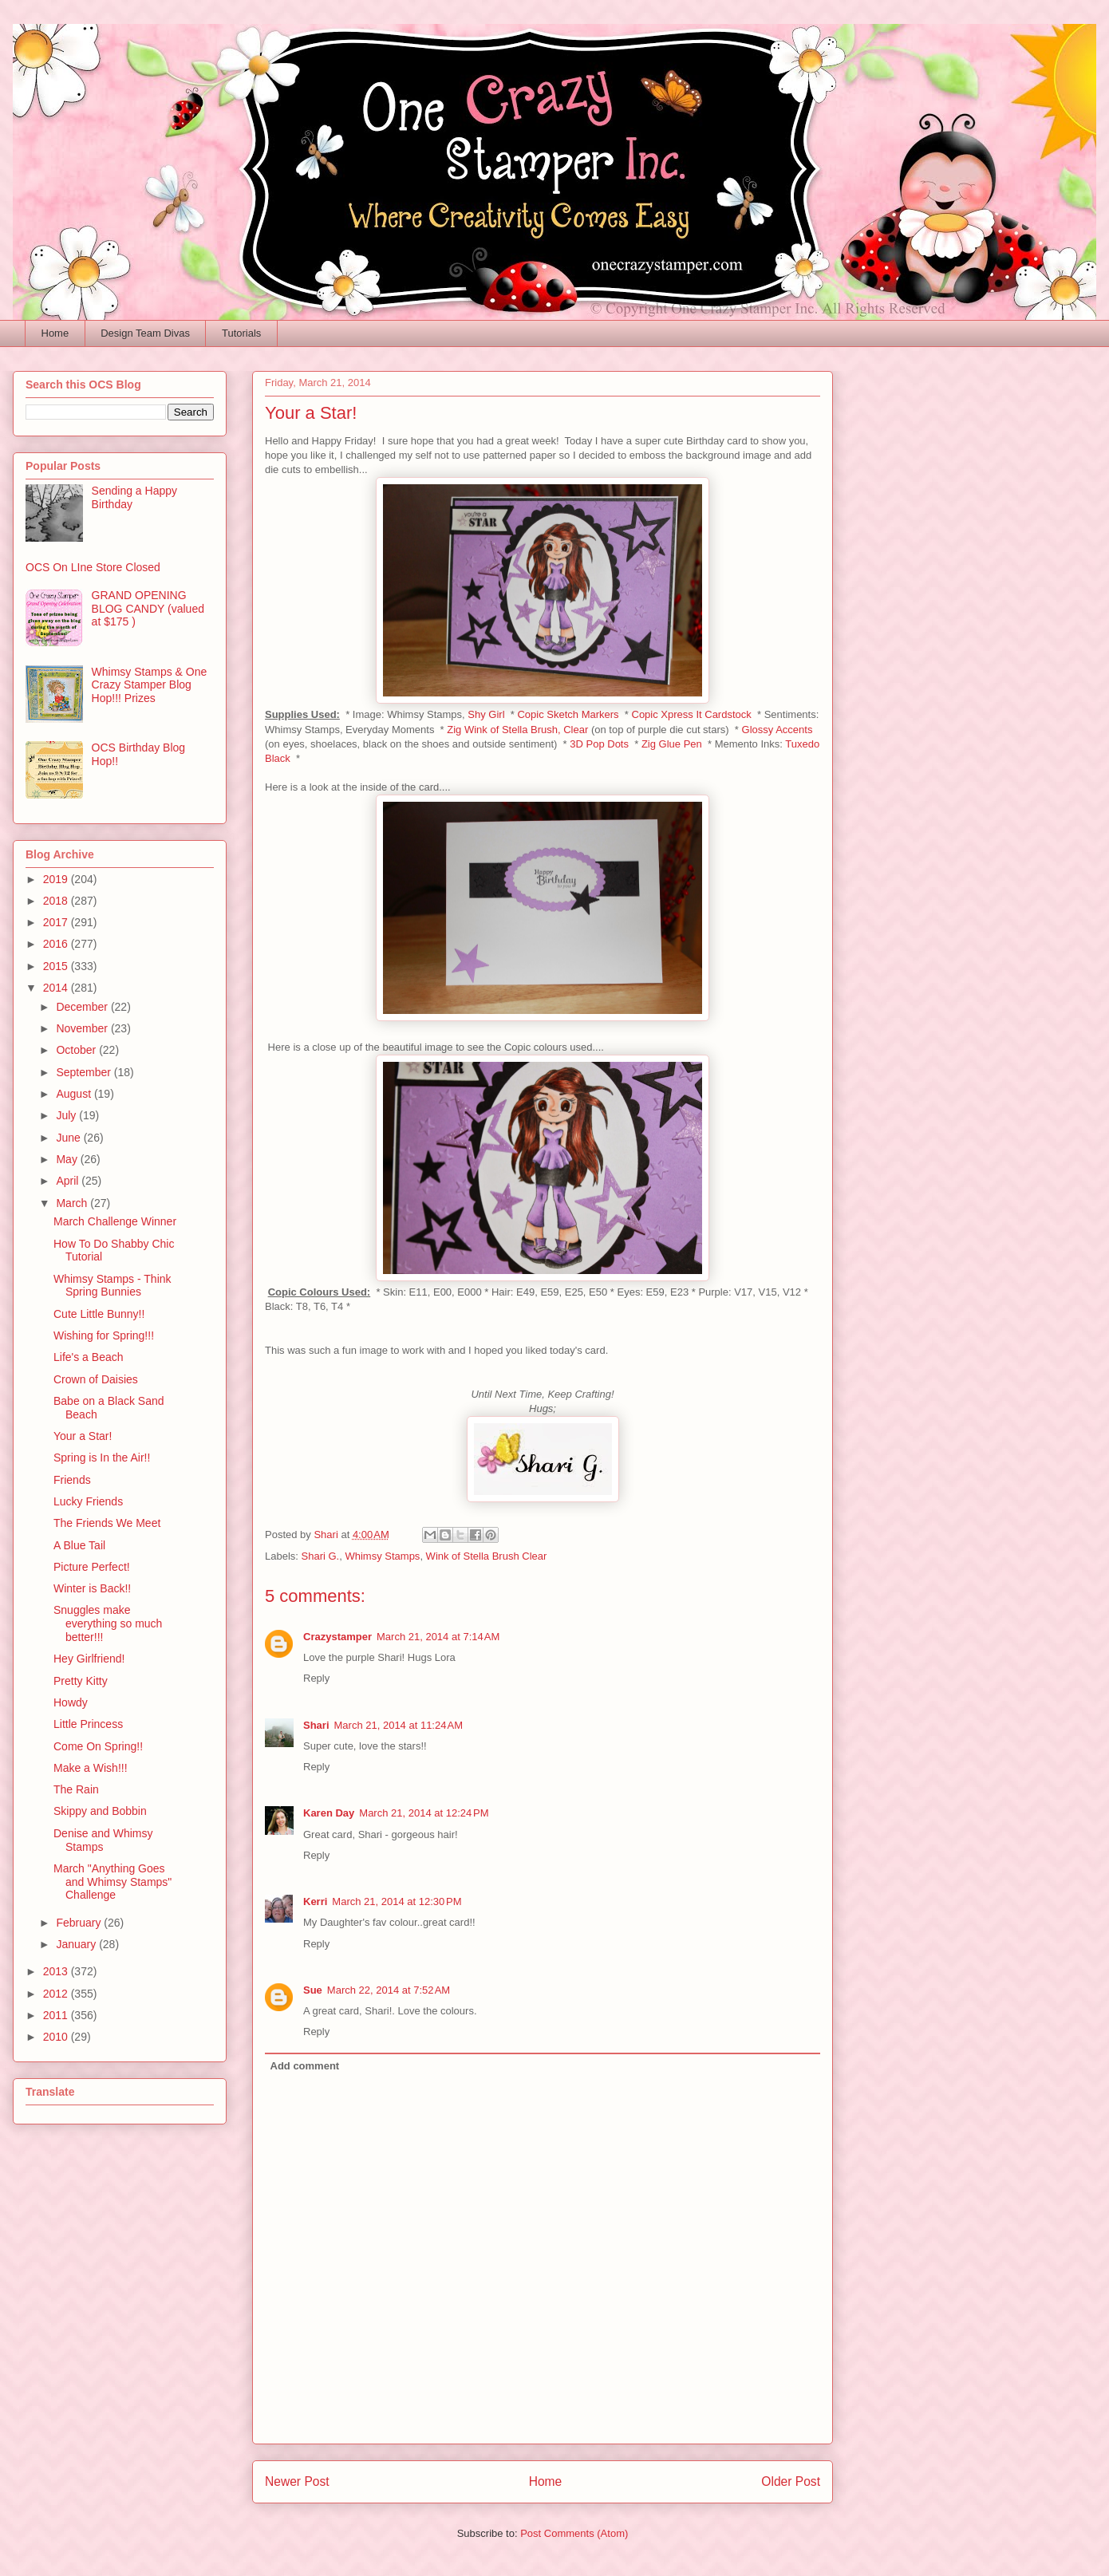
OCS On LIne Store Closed (93, 567)
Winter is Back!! (92, 1588)
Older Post (790, 2481)
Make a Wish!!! (90, 1767)
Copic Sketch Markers (567, 714)
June (69, 1137)
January (77, 1944)
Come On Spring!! (98, 1746)
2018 (57, 900)
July (67, 1115)
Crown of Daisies (95, 1379)
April (68, 1180)
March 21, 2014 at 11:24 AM (399, 1725)
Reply (316, 1678)
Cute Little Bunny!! (98, 1314)
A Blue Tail (79, 1545)
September (84, 1072)
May (68, 1159)
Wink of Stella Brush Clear (486, 1556)
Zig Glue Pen (671, 744)
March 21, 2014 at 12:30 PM (396, 1901)
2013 (57, 1971)
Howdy (70, 1702)
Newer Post (297, 2481)
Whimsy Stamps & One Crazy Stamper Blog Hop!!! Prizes (149, 685)
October (77, 1049)
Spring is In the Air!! (101, 1457)
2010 (57, 2036)
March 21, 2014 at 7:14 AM (438, 1637)
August (74, 1093)
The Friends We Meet (106, 1523)
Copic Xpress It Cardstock (692, 714)
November (83, 1028)
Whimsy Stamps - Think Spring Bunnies (112, 1285)
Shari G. (321, 1556)
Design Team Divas (145, 333)
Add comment (305, 2066)
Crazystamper (337, 1637)
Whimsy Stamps (382, 1556)
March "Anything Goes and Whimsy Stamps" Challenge (112, 1882)
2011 (57, 2015)
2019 (57, 879)
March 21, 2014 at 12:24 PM (423, 1813)
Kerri (315, 1901)
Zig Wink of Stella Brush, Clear (517, 730)
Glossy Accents (777, 730)
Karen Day (328, 1813)
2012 (57, 1993)
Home (55, 333)
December (83, 1006)
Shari (316, 1725)
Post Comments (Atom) (574, 2533)
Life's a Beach (88, 1357)
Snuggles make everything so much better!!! (107, 1623)
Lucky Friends (88, 1501)
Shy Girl (486, 714)
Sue (312, 1990)
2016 (57, 943)
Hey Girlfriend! (88, 1658)
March (73, 1203)
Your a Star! (82, 1436)
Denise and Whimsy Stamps (103, 1840)
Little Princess (88, 1724)
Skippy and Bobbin (100, 1811)
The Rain (76, 1789)
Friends (72, 1479)
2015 (57, 966)
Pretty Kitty (80, 1681)
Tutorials (241, 333)
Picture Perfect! (91, 1566)
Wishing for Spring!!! (103, 1335)
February (80, 1922)
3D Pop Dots (599, 744)
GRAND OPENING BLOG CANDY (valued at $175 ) (148, 609)
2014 (57, 987)
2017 (57, 922)
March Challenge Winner (114, 1221)
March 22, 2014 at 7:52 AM (388, 1990)
